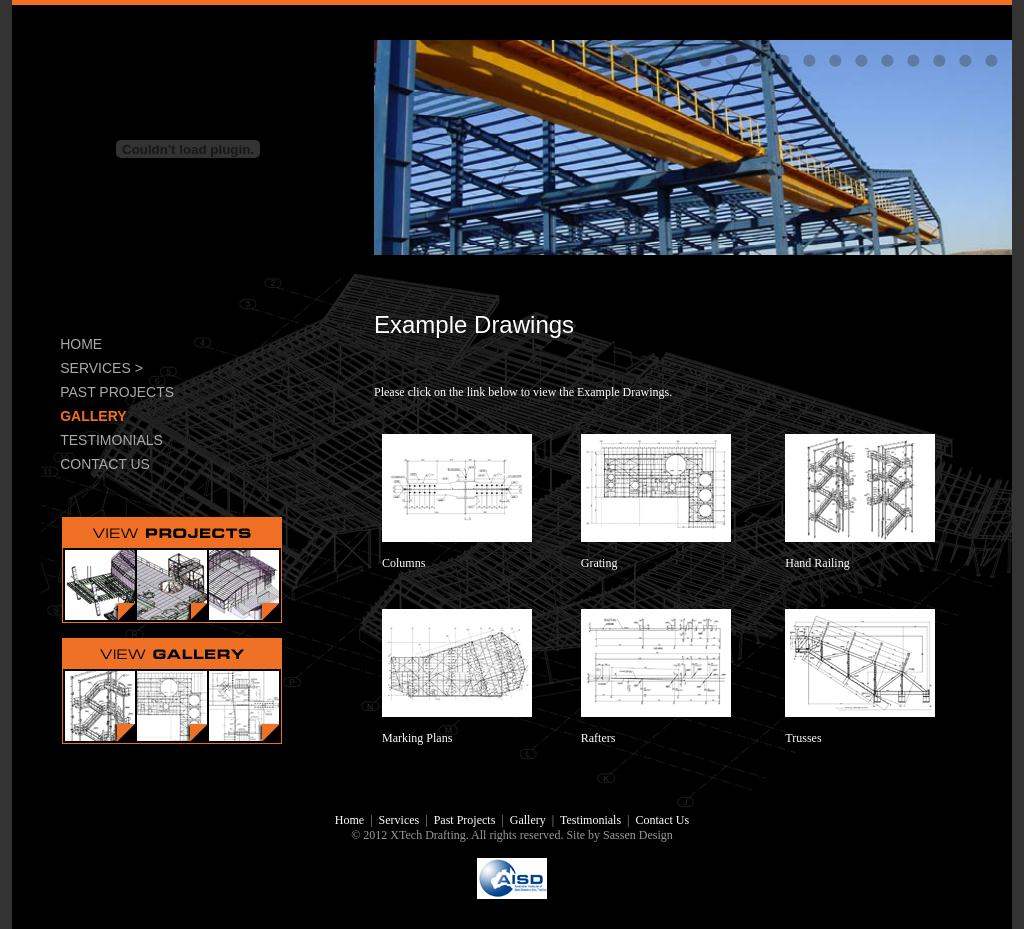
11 (887, 60)
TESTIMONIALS (111, 440)
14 (965, 60)
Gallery (528, 820)
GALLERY (93, 416)
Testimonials (590, 820)
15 (991, 60)
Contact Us (662, 820)
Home (349, 820)
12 (913, 60)
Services (399, 820)
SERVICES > (101, 368)
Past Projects (465, 820)
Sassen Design (638, 835)
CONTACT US (105, 464)
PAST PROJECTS (117, 392)
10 (861, 60)
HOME (81, 344)
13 (939, 60)
